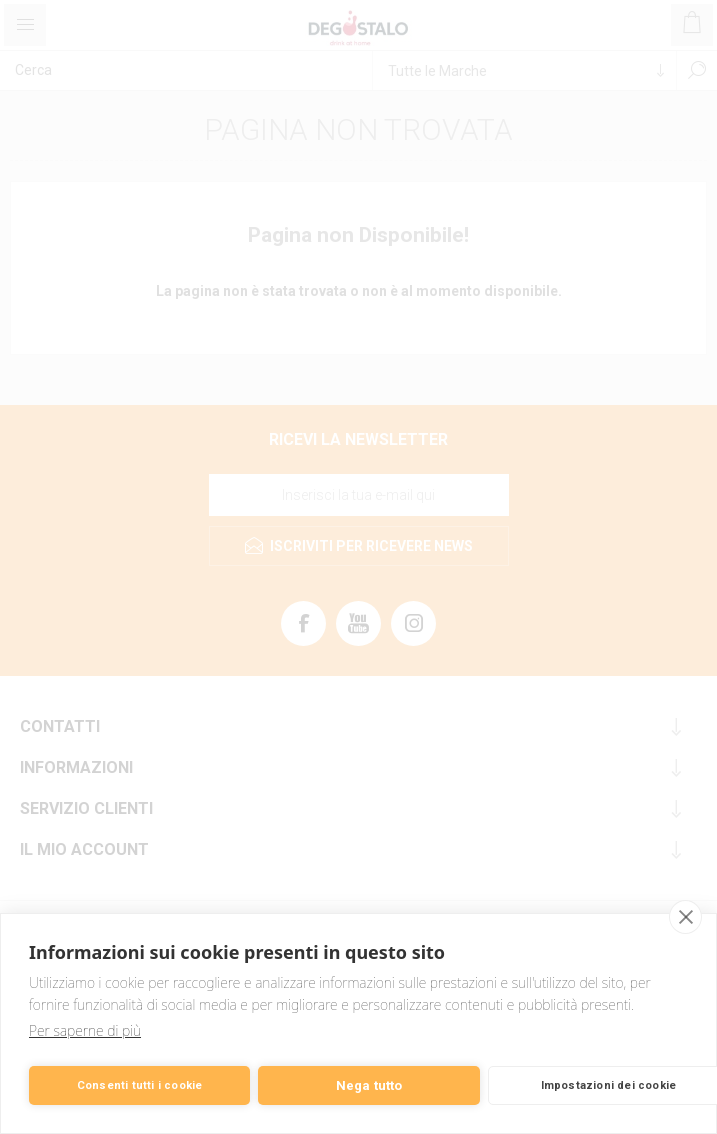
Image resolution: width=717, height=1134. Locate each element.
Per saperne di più (85, 1030)
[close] (685, 917)
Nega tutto (369, 1085)
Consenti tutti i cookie (140, 1085)
